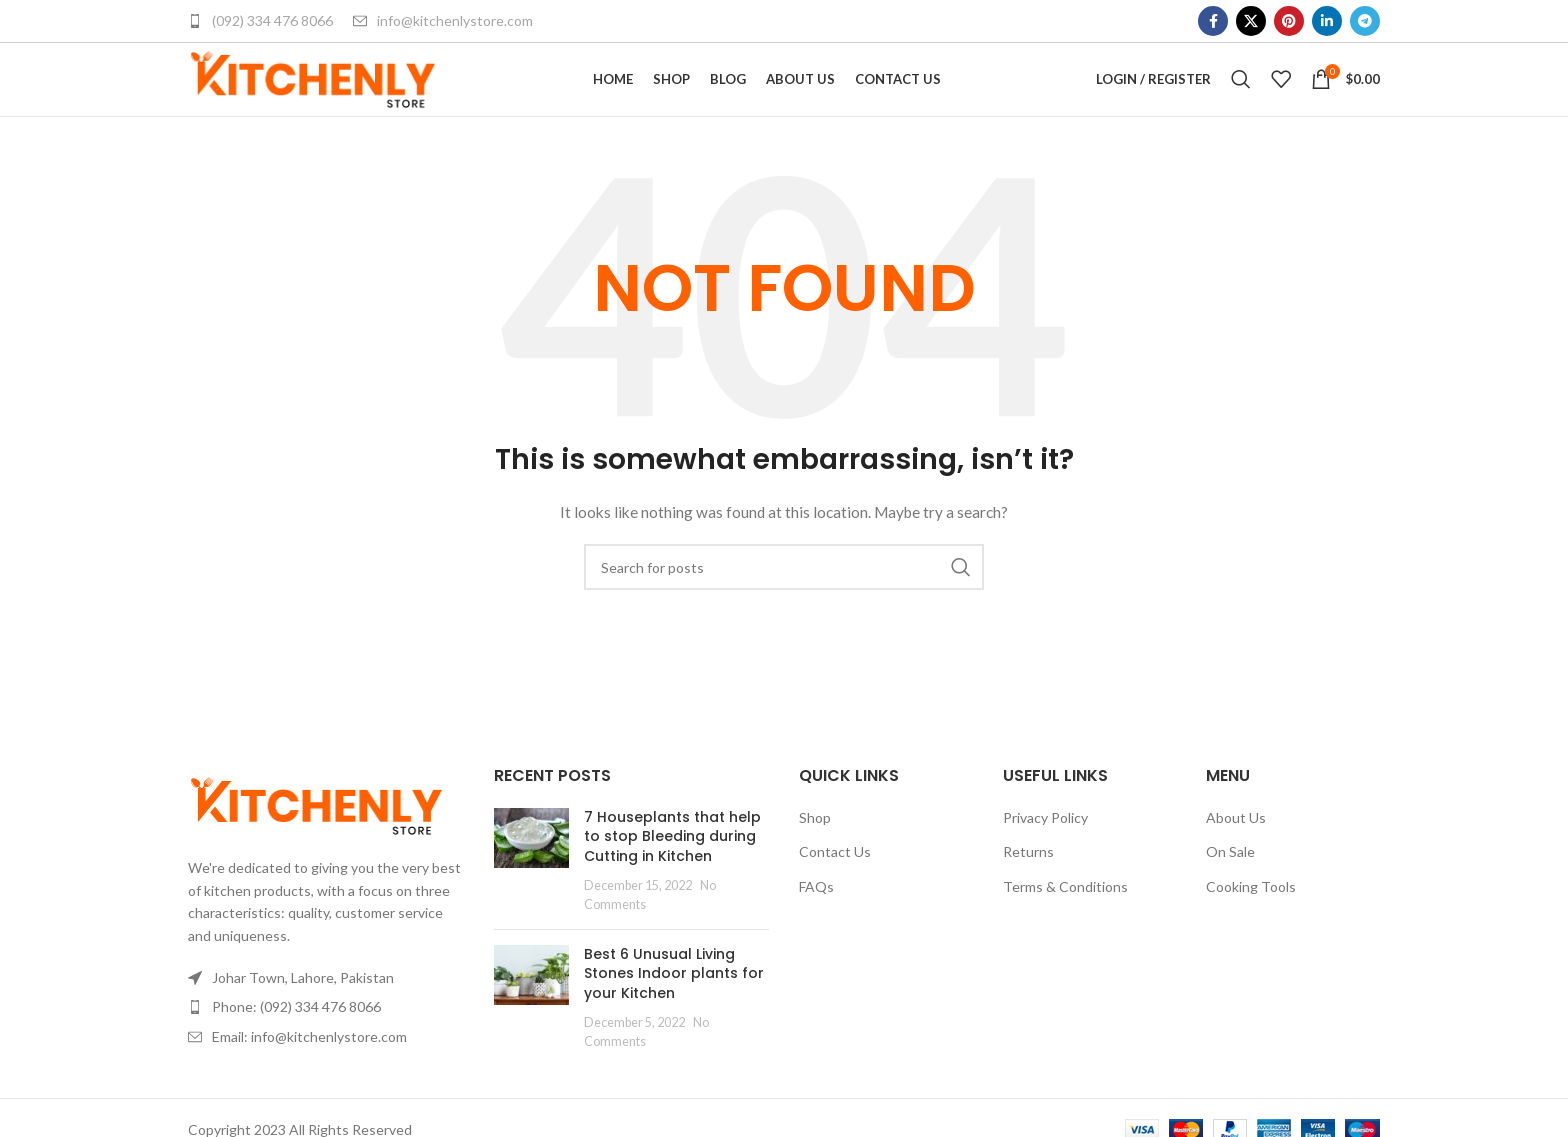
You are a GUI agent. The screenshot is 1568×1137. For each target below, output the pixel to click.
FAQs (816, 917)
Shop (815, 848)
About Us (1236, 848)
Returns (1028, 882)
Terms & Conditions (1065, 917)
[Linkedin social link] (1327, 21)
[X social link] (1251, 21)
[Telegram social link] (1365, 21)
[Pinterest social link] (1289, 21)
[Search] (1241, 95)
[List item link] (326, 1038)
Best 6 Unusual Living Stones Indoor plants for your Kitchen (674, 1004)
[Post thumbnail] (531, 892)
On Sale (1230, 882)
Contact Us (835, 882)
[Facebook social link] (1213, 21)
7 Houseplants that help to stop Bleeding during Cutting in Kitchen (672, 867)
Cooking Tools (1251, 917)
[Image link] (316, 835)
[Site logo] (313, 93)
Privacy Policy (1045, 848)
